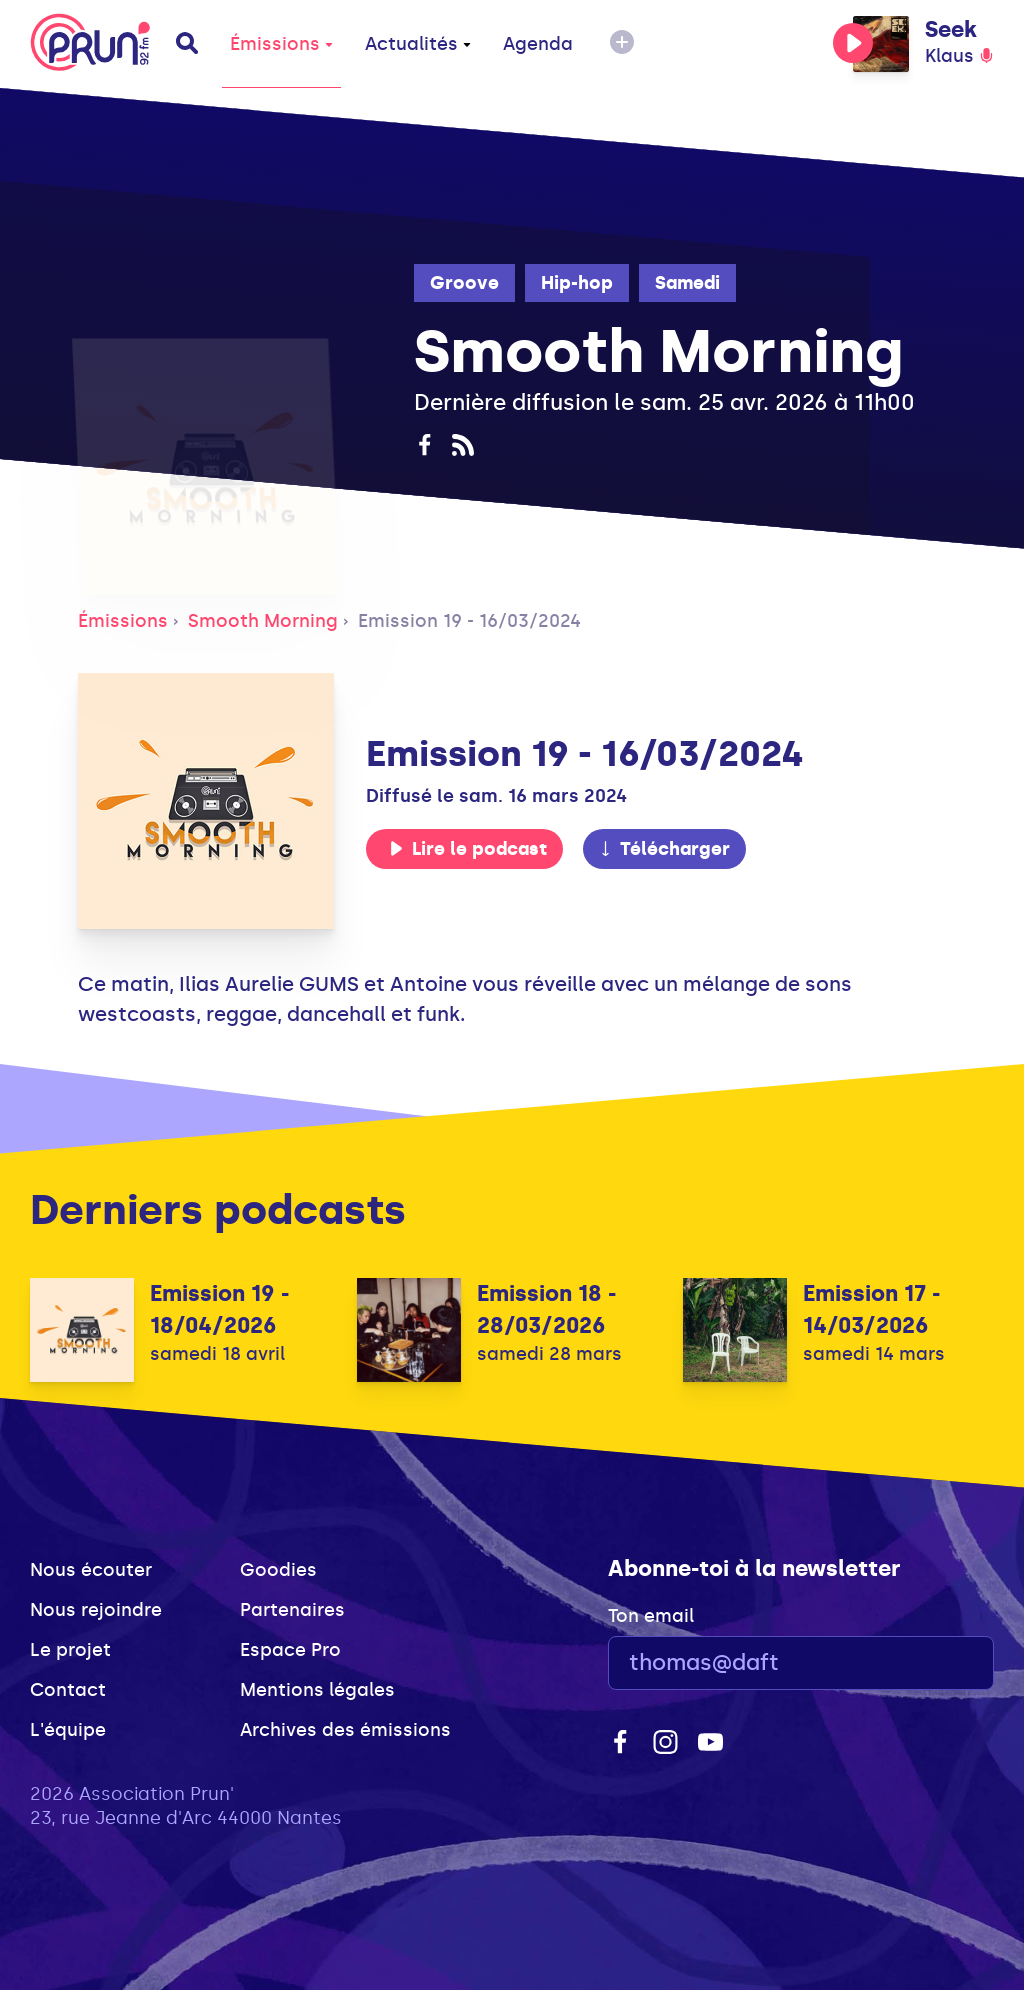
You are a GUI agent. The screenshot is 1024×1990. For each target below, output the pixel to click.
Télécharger (664, 849)
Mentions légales (317, 1690)
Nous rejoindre (96, 1610)
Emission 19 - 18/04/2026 (219, 1309)
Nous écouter (91, 1570)
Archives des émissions (345, 1730)
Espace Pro (290, 1650)
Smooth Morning (263, 621)
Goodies (278, 1570)
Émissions (281, 44)
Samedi (687, 283)
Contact (68, 1690)
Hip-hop (577, 283)
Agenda (538, 44)
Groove (464, 283)
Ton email (651, 1616)
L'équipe (68, 1730)
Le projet (70, 1650)
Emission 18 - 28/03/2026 (546, 1309)
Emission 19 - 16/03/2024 (469, 621)
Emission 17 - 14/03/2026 (871, 1309)
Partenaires (292, 1610)
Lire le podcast (468, 849)
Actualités (418, 44)
